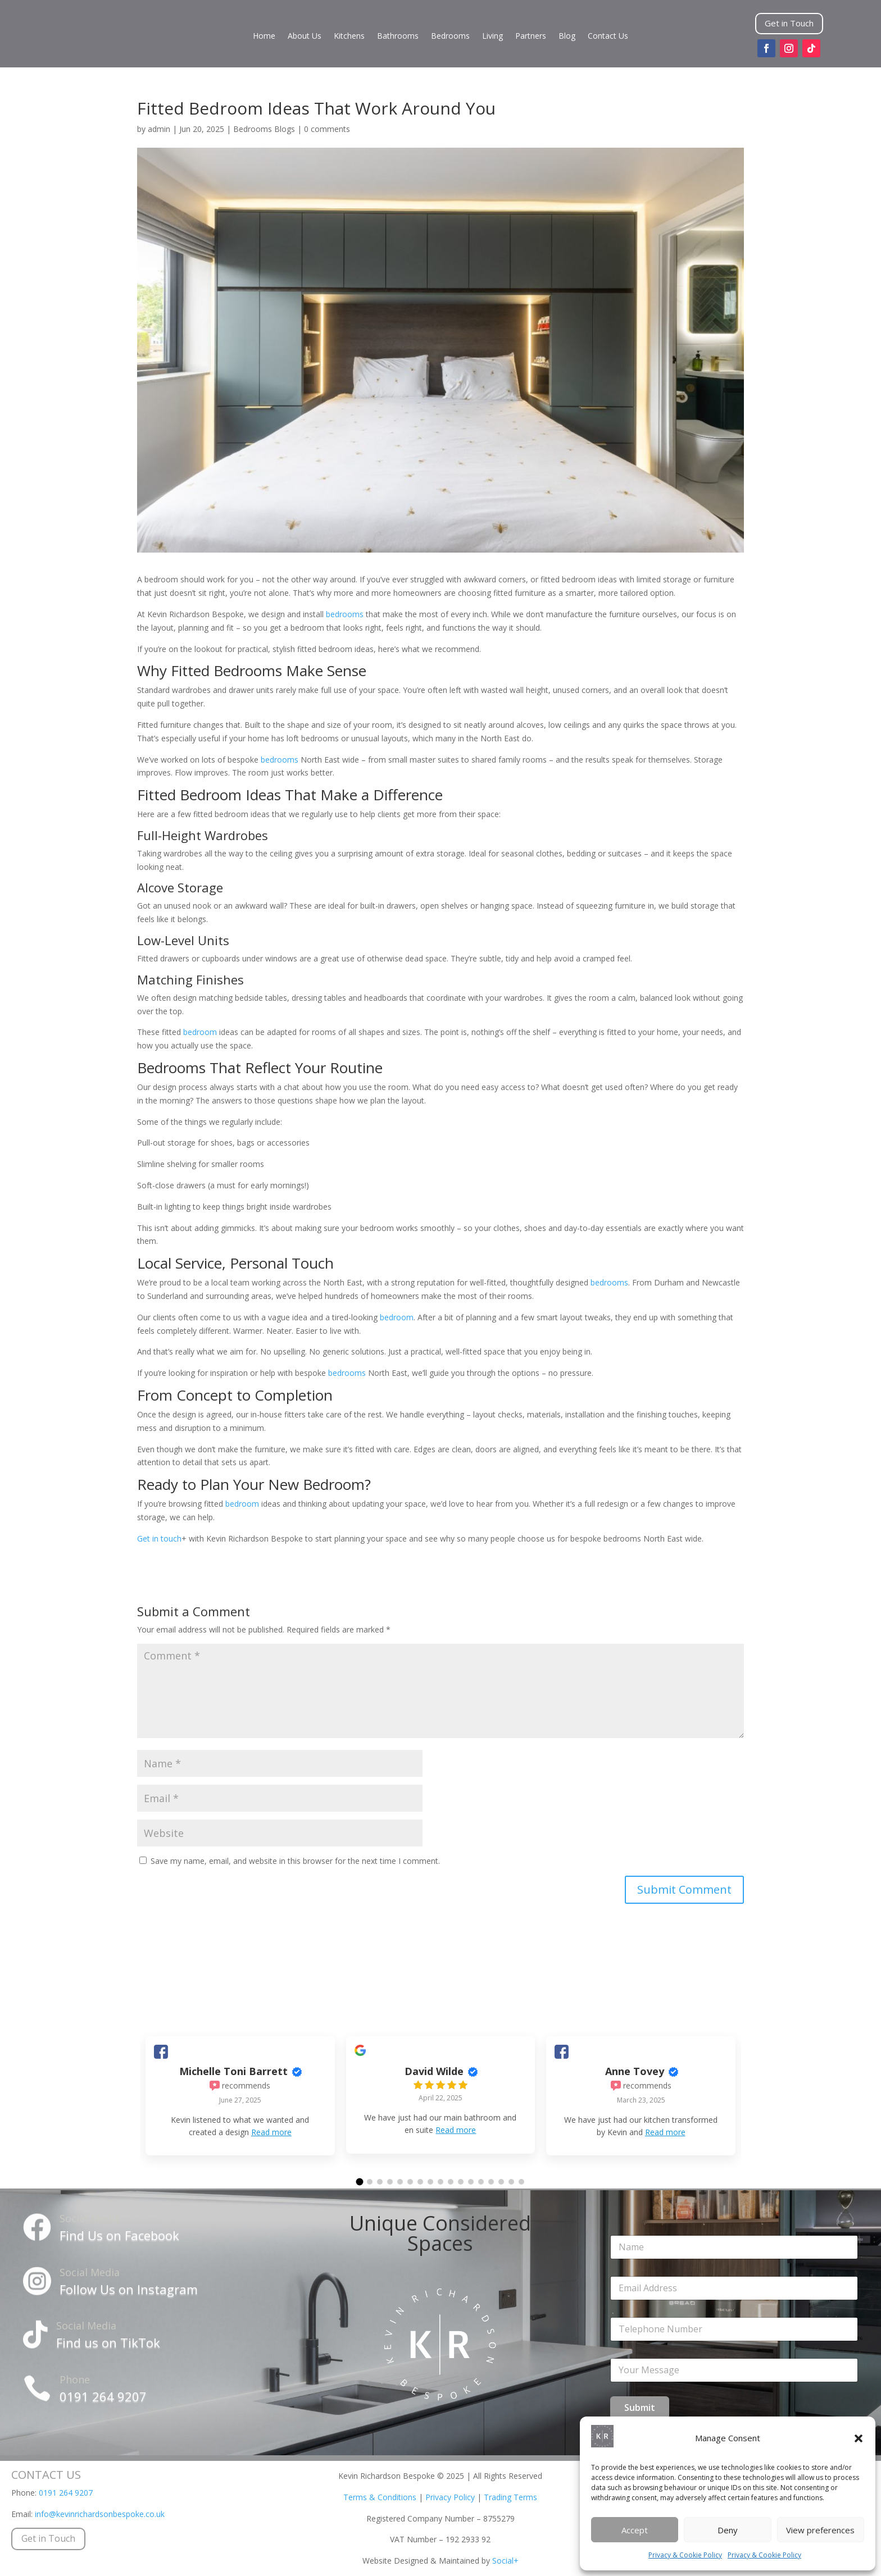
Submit (639, 2407)
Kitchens (349, 36)
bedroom (200, 1032)
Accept (634, 2530)
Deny (727, 2530)
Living (492, 36)
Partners (530, 36)
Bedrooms (450, 36)
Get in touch (159, 1538)
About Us (304, 36)
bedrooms (345, 614)
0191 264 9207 (103, 2396)
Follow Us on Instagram (129, 2289)
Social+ (505, 2560)
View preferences (820, 2530)
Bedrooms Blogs (264, 129)
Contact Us (608, 36)
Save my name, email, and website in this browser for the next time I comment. (295, 1860)
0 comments (327, 129)
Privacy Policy (450, 2497)
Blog (566, 36)
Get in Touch (789, 23)
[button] (858, 2438)
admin (159, 129)
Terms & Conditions (379, 2497)
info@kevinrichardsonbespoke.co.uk (100, 2514)
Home (264, 36)
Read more (271, 2132)
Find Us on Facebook (119, 2235)
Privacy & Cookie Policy (685, 2555)
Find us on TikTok (108, 2342)
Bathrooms (398, 36)
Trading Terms (510, 2497)
